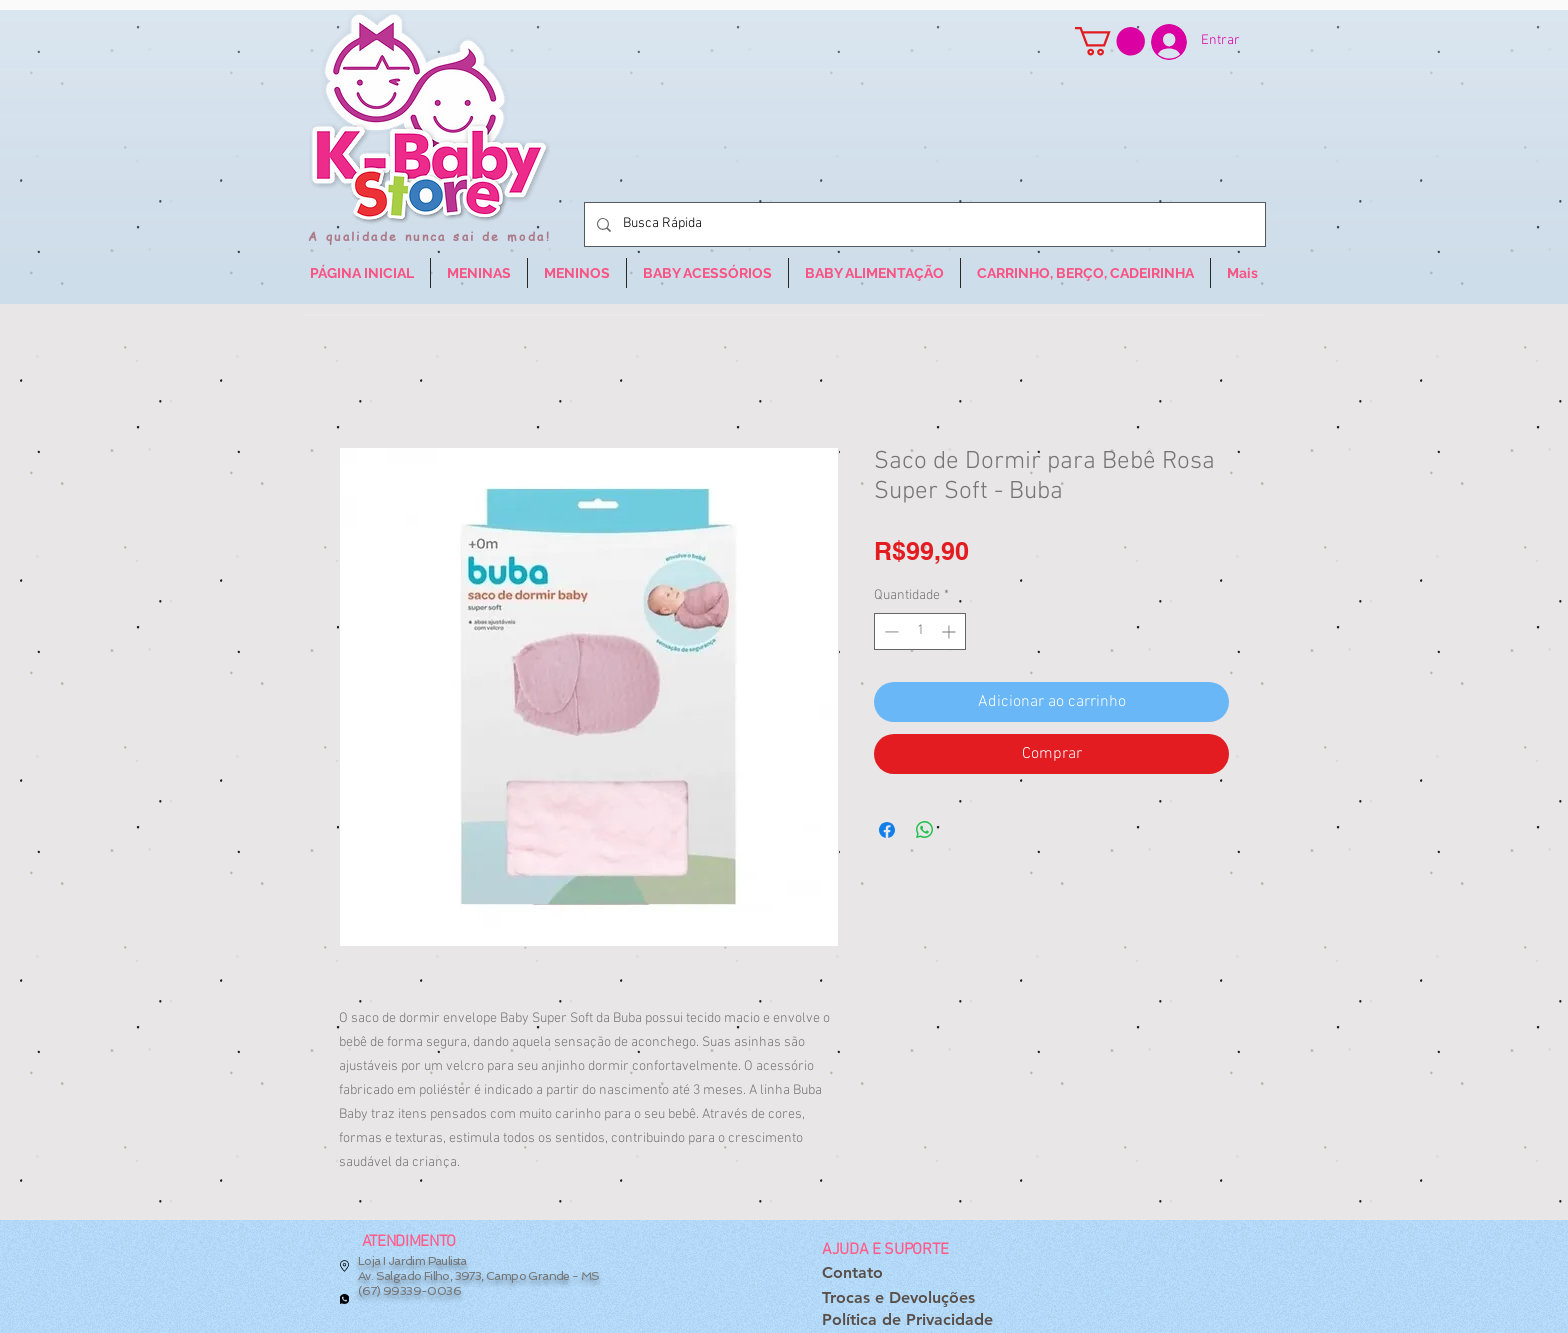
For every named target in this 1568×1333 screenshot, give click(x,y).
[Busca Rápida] (923, 224)
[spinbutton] (920, 631)
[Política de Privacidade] (907, 1320)
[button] (1110, 41)
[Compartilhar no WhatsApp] (925, 830)
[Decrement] (889, 631)
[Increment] (950, 631)
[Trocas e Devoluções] (898, 1298)
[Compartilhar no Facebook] (887, 830)
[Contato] (852, 1273)
